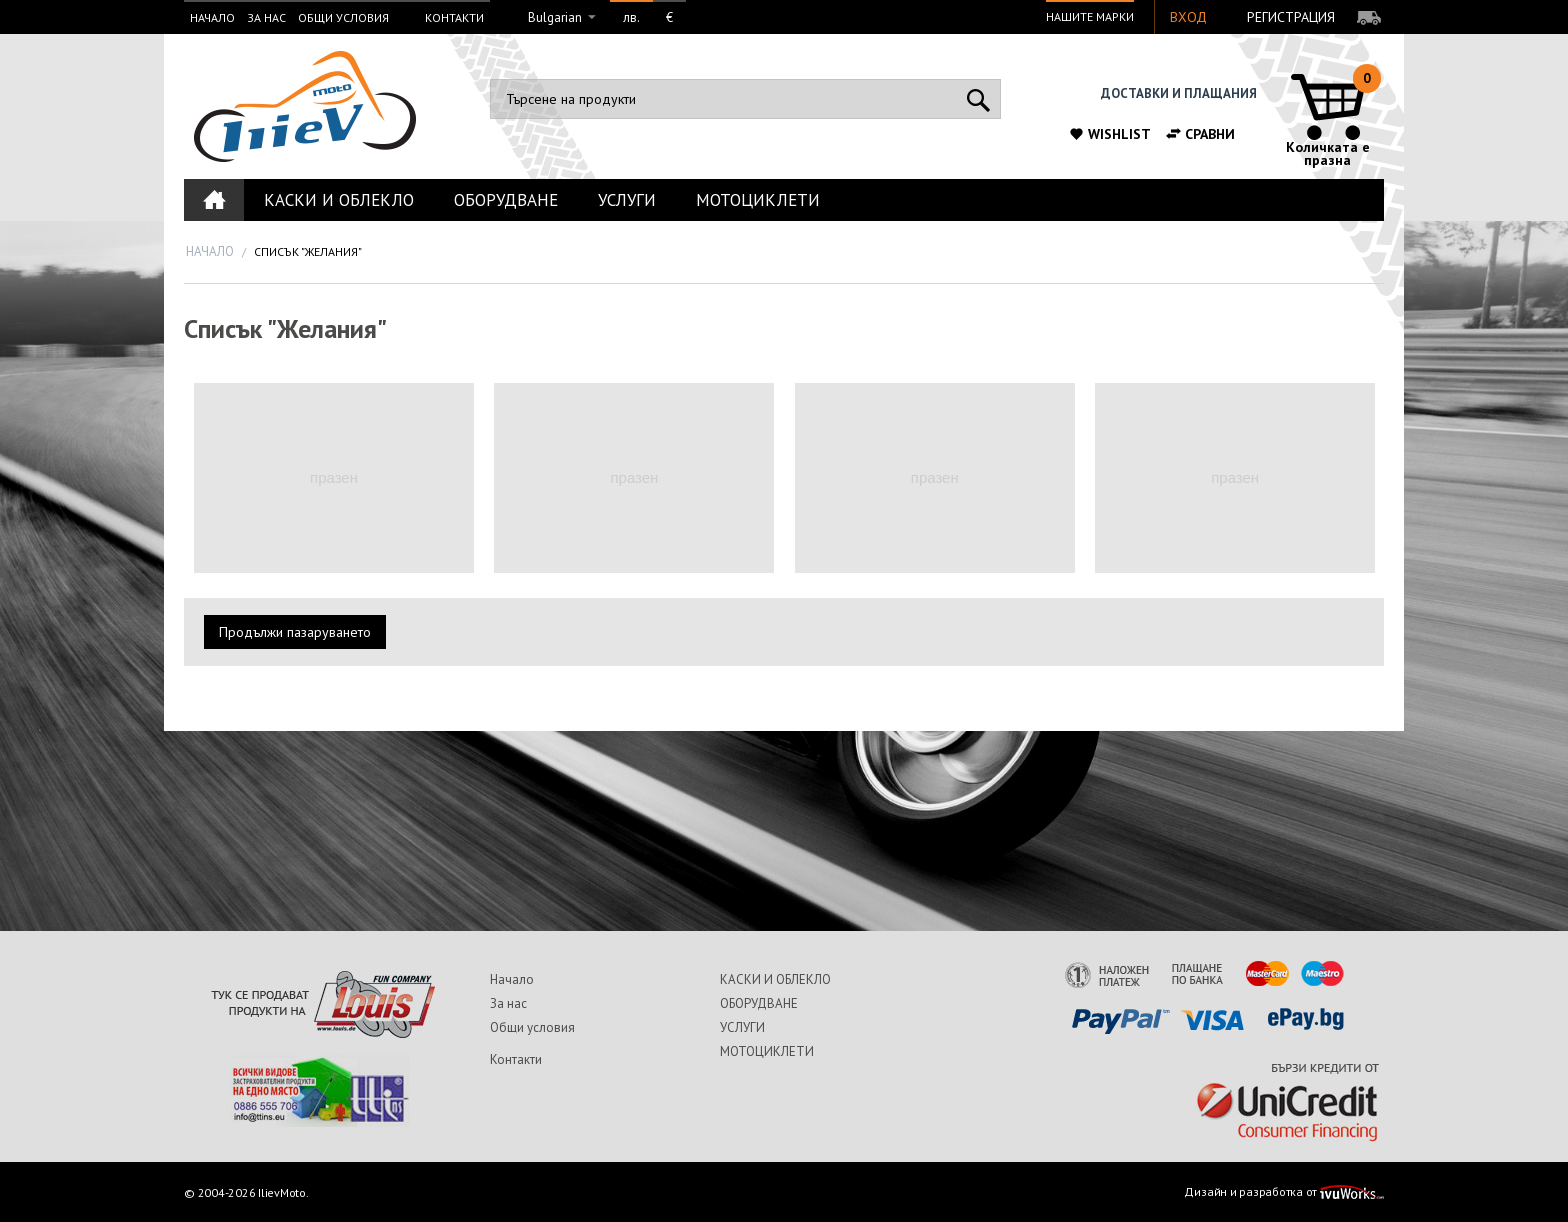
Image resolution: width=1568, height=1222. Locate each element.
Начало (212, 17)
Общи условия (343, 17)
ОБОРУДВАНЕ (506, 200)
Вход (1188, 17)
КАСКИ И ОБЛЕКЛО (339, 200)
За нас (266, 17)
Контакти (454, 17)
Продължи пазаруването (295, 632)
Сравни (1200, 134)
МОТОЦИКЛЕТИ (758, 200)
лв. (631, 17)
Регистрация (1291, 17)
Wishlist (1109, 134)
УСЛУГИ (627, 200)
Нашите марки (1090, 16)
